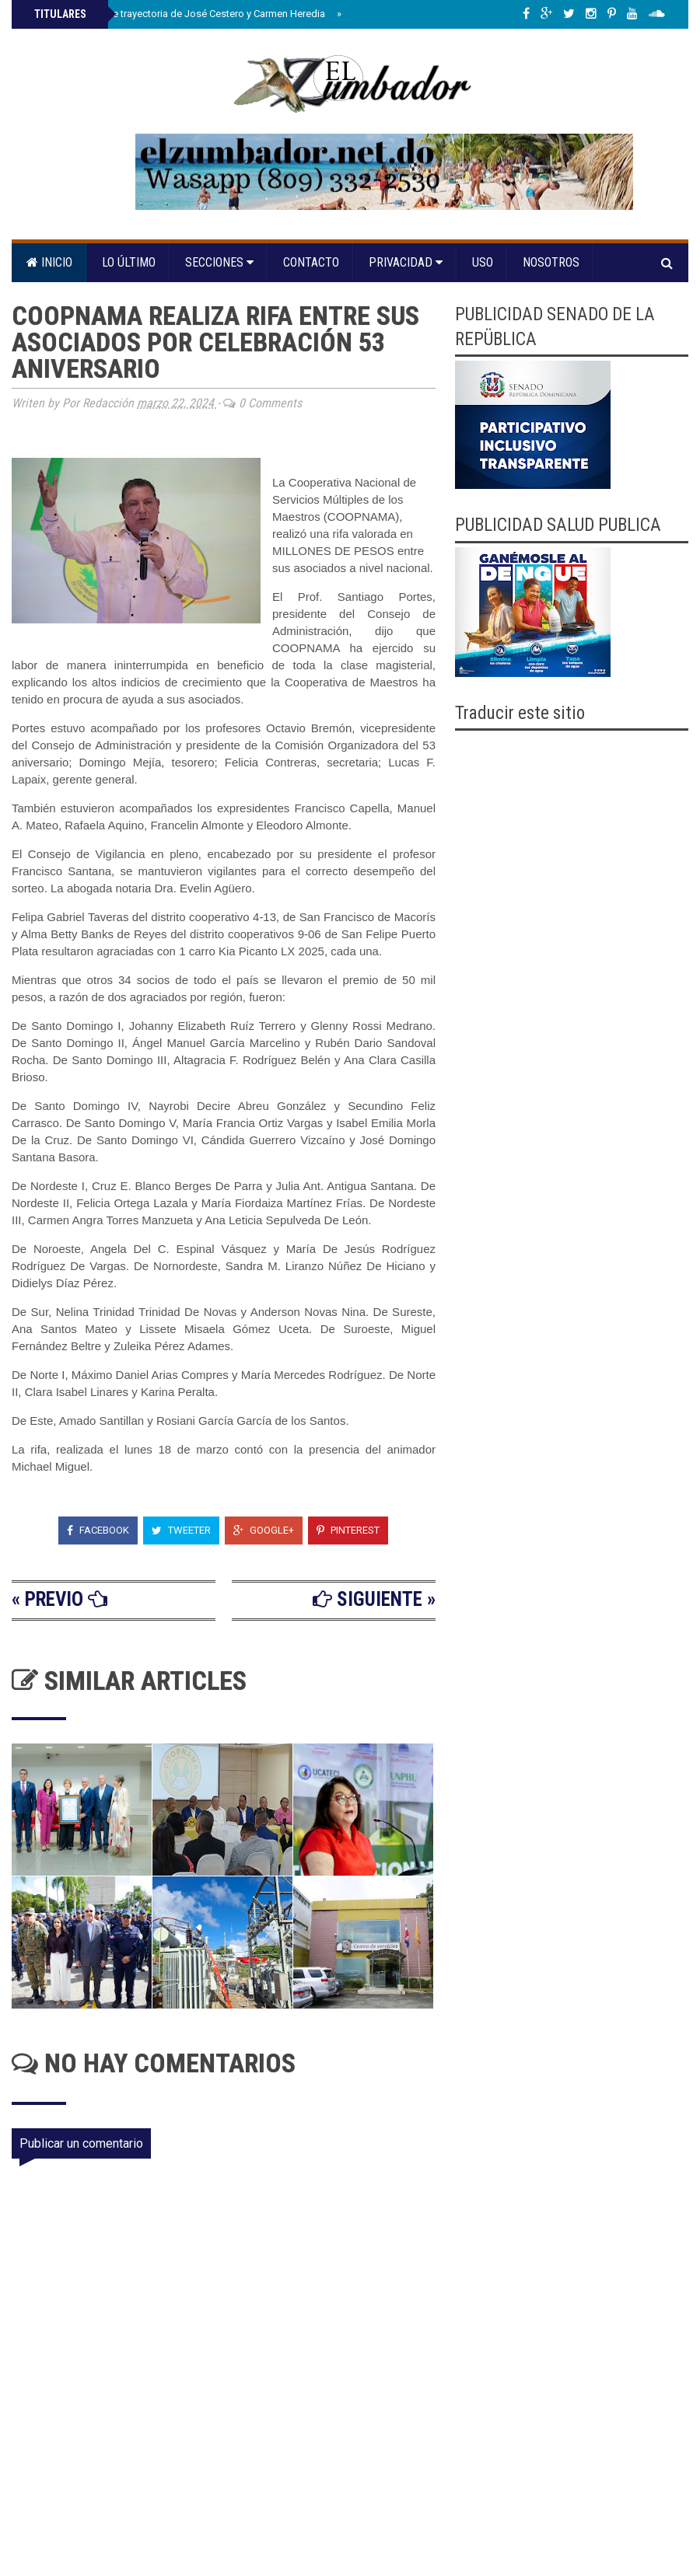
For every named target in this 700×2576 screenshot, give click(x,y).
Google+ (263, 1530)
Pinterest (348, 1530)
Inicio (49, 262)
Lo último (129, 262)
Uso (482, 262)
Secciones (219, 262)
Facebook (98, 1530)
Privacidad (406, 262)
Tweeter (181, 1530)
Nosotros (551, 262)
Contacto (311, 262)
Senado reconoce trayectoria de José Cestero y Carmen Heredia (178, 13)
